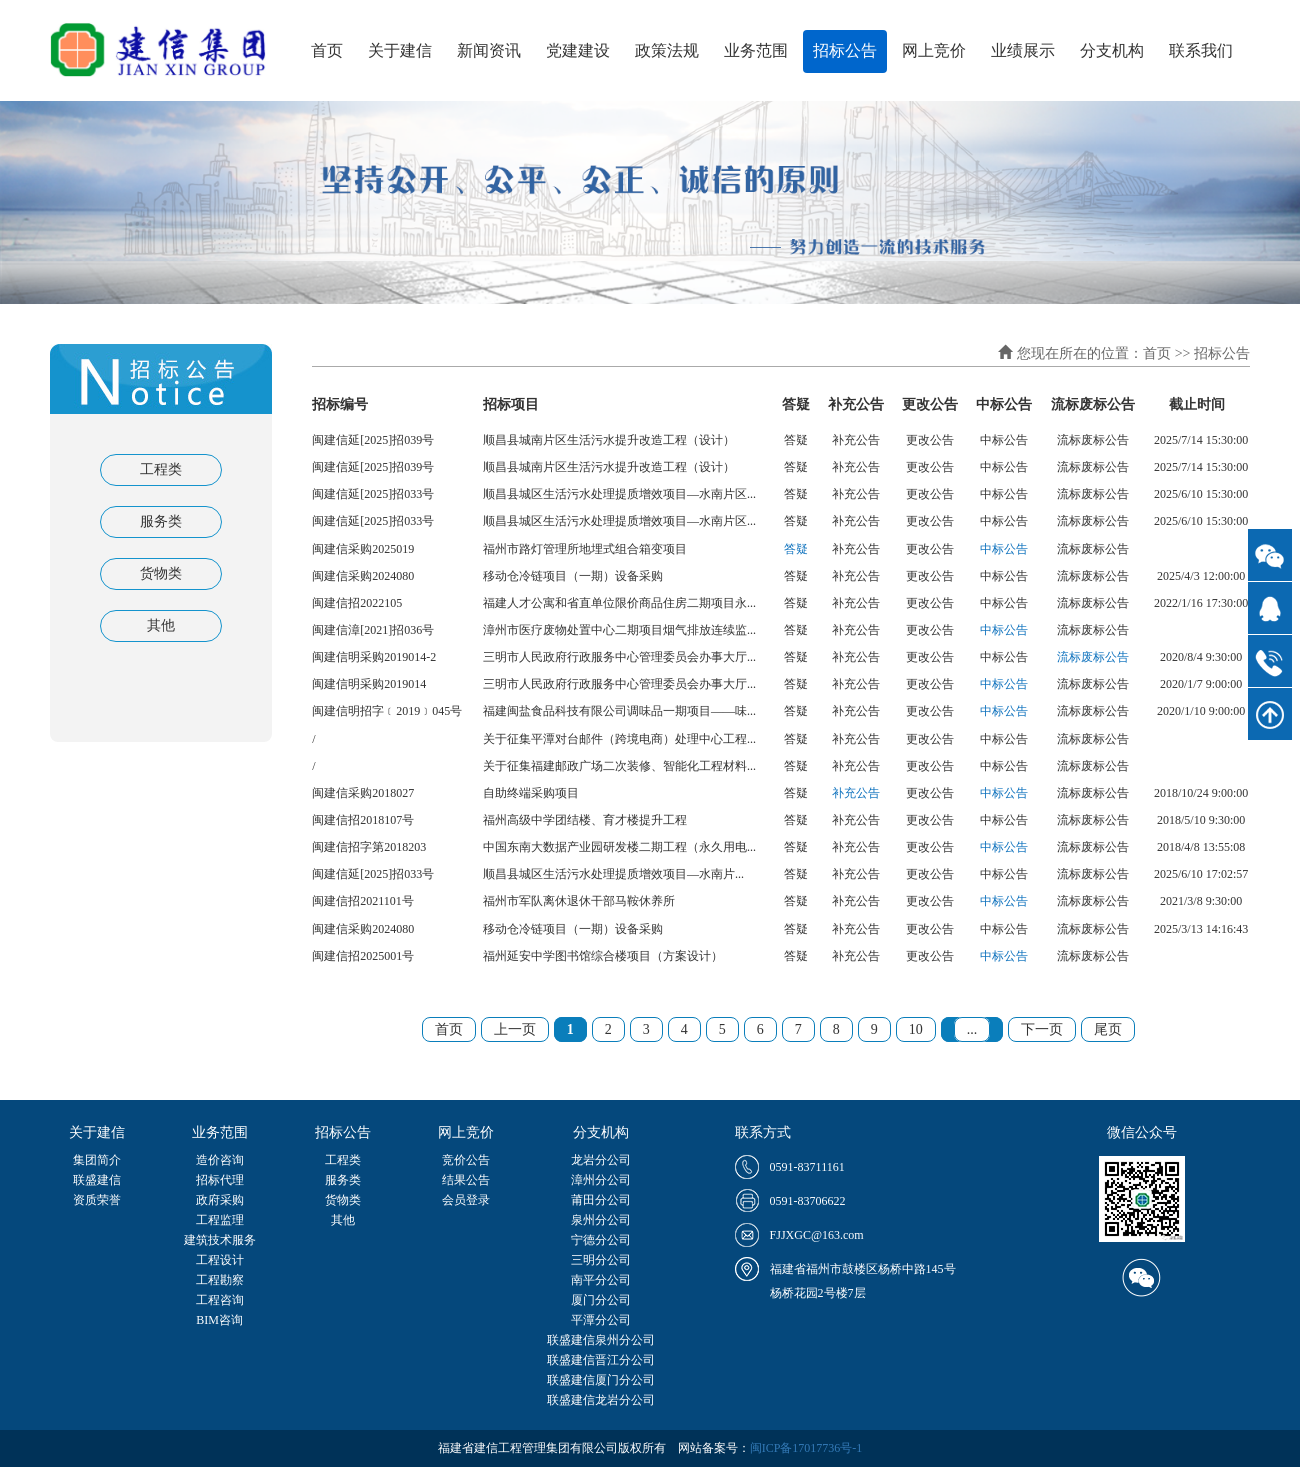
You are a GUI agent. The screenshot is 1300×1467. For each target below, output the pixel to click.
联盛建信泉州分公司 (601, 1340)
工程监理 (220, 1220)
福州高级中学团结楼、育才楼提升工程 (585, 820)
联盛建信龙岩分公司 (601, 1400)
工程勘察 (220, 1280)
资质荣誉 (97, 1200)
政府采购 (220, 1200)
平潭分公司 (601, 1320)
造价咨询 (220, 1160)
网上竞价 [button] (934, 50)
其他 (161, 625)
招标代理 (220, 1180)
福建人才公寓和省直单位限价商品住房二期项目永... (619, 603)
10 (916, 1029)
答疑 (796, 549)
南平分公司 (601, 1280)
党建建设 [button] (578, 50)
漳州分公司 (601, 1180)
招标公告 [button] (845, 50)
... (972, 1029)
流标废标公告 (1093, 657)
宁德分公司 (601, 1240)
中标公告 (1004, 549)
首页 (327, 50)
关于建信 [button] (400, 50)
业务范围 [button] (756, 50)
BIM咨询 (219, 1320)
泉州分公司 (601, 1220)
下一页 (1042, 1029)
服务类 (161, 521)
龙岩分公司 (601, 1160)
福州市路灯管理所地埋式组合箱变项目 (585, 549)
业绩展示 (1023, 50)
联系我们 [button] (1201, 50)
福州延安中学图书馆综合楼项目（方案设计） (603, 956)
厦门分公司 (601, 1300)
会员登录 (466, 1200)
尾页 (1108, 1029)
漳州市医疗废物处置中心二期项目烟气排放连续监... (619, 630)
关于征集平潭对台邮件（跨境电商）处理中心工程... (619, 739)
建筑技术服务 (220, 1240)
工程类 (161, 469)
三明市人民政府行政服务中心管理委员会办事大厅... (619, 657)
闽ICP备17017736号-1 (806, 1448)
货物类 (161, 573)
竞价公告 (466, 1160)
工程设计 (220, 1260)
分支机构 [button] (1112, 50)
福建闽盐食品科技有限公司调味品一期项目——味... (619, 711)
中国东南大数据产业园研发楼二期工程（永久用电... (619, 847)
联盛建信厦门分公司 (601, 1380)
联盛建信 (97, 1180)
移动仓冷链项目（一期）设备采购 (573, 576)
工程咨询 (220, 1300)
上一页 (515, 1029)
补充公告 (856, 793)
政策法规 (667, 50)
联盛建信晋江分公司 (601, 1360)
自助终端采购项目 (531, 793)
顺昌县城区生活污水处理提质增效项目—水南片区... (619, 494)
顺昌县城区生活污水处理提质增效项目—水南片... (613, 874)
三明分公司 (601, 1260)
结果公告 (466, 1180)
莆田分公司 (601, 1200)
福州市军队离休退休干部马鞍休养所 (579, 901)
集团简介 (97, 1160)
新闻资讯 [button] (489, 50)
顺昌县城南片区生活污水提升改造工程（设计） (609, 440)
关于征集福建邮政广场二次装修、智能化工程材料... (619, 766)
